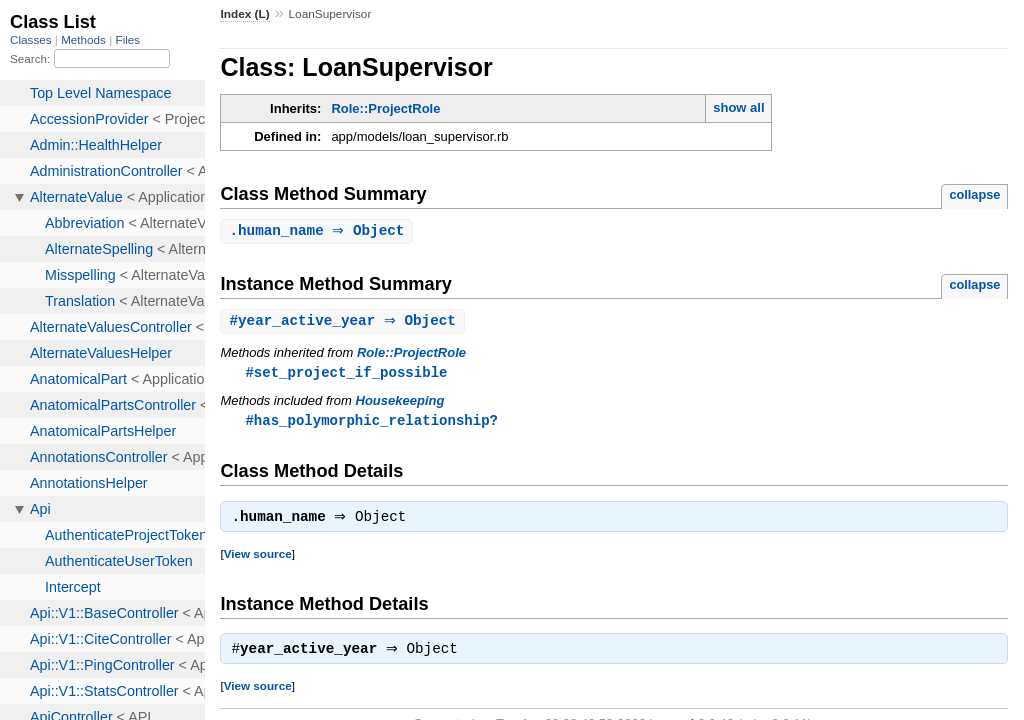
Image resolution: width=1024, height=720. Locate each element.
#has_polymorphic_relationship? (371, 423)
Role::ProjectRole (385, 108)
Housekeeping (400, 403)
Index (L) (244, 14)
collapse (974, 194)
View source (258, 559)
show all (738, 107)
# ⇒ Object (345, 322)
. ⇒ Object (319, 231)
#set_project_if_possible (346, 374)
